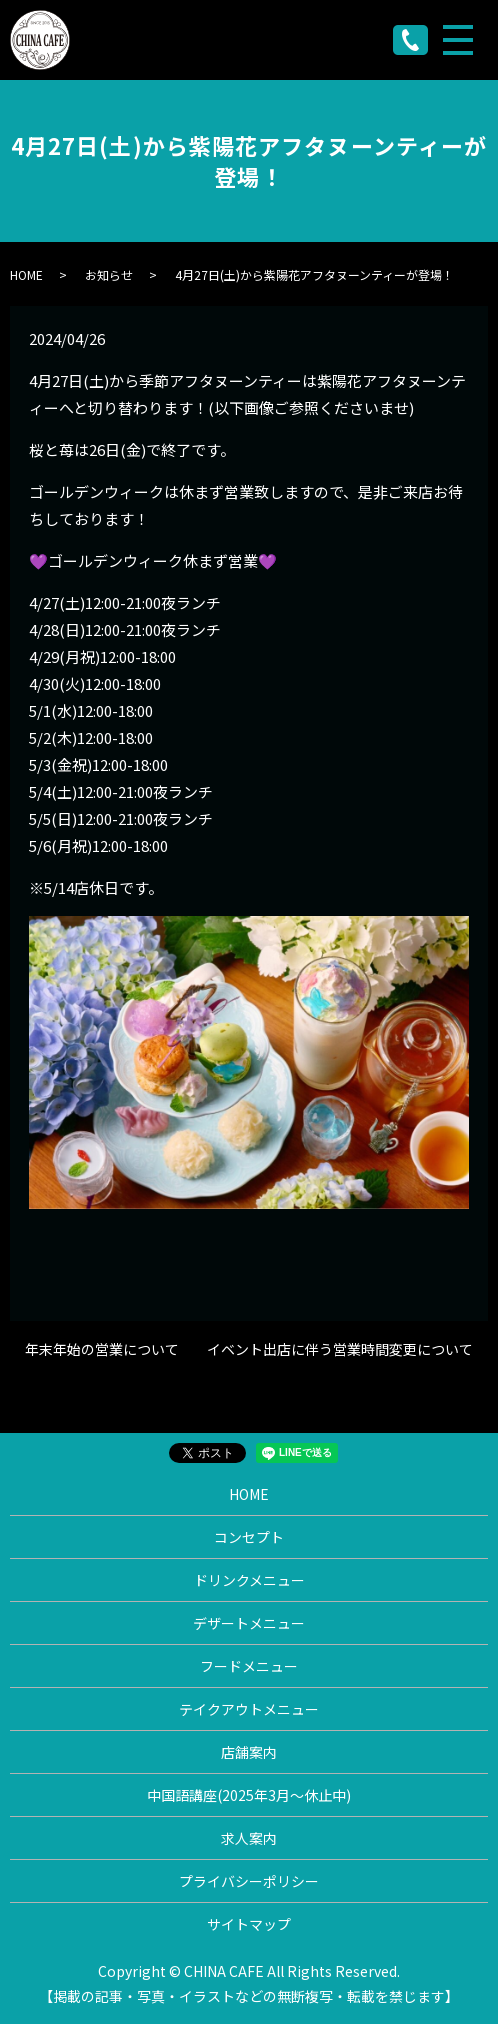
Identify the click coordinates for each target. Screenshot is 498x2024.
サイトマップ (249, 1924)
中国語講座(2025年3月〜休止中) (249, 1795)
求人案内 (249, 1838)
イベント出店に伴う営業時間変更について (340, 1349)
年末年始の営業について (102, 1349)
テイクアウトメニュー (249, 1709)
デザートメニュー (249, 1623)
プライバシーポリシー (249, 1881)
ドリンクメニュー (249, 1580)
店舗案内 (249, 1752)
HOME (26, 274)
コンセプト (249, 1537)
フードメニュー (249, 1666)
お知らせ (109, 274)
